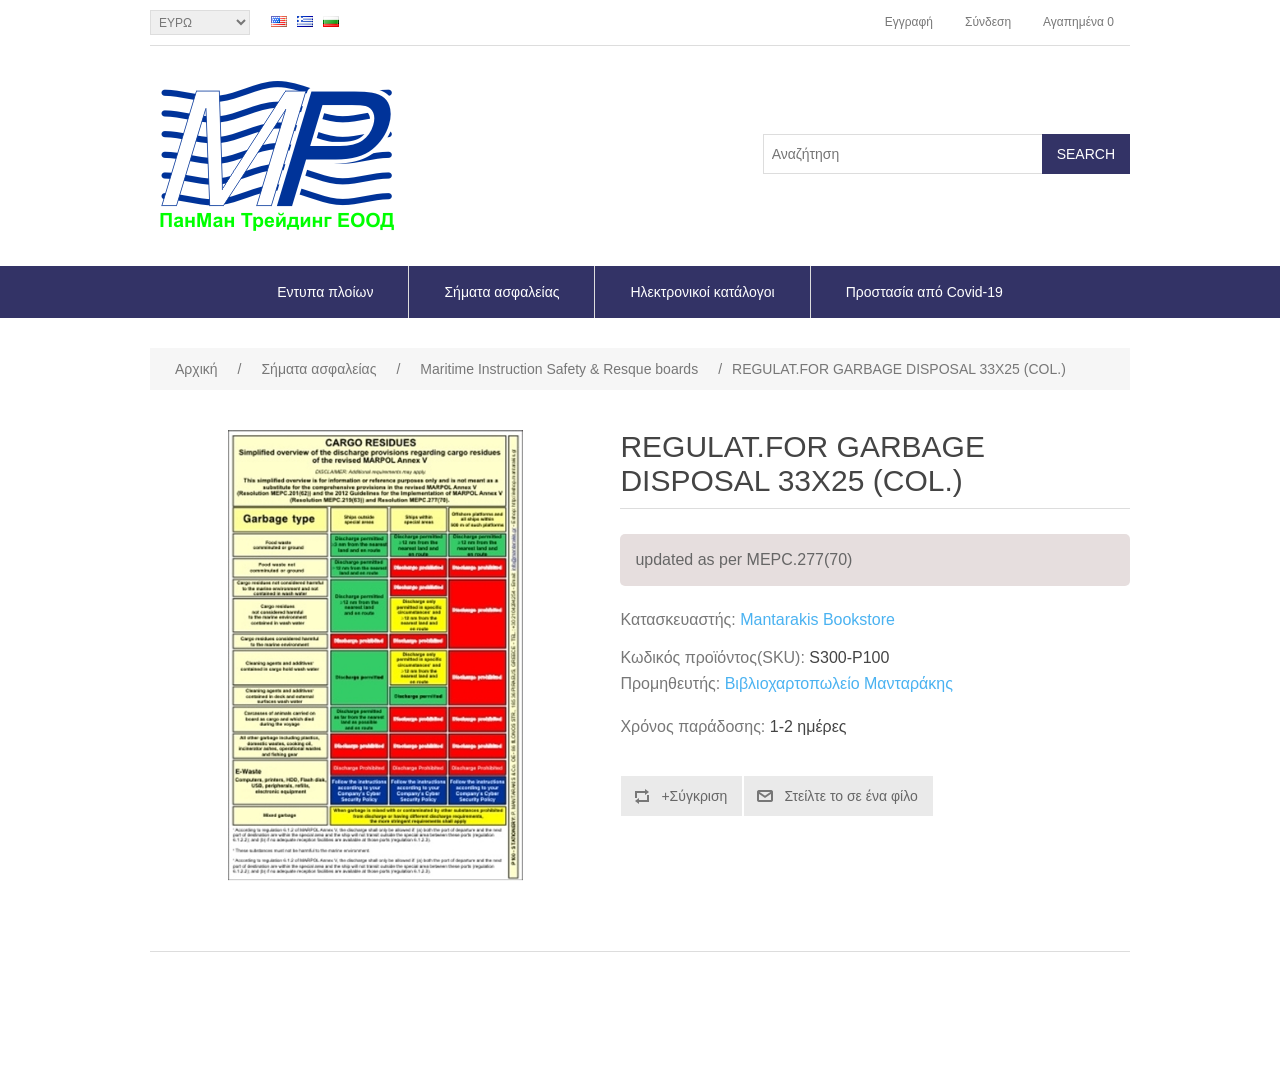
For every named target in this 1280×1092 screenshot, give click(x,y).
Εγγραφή (909, 22)
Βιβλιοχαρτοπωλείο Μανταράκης (839, 683)
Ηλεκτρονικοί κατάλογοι (702, 292)
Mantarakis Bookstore (817, 619)
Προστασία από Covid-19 (924, 292)
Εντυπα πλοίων (325, 292)
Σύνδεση (988, 22)
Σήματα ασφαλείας (501, 292)
